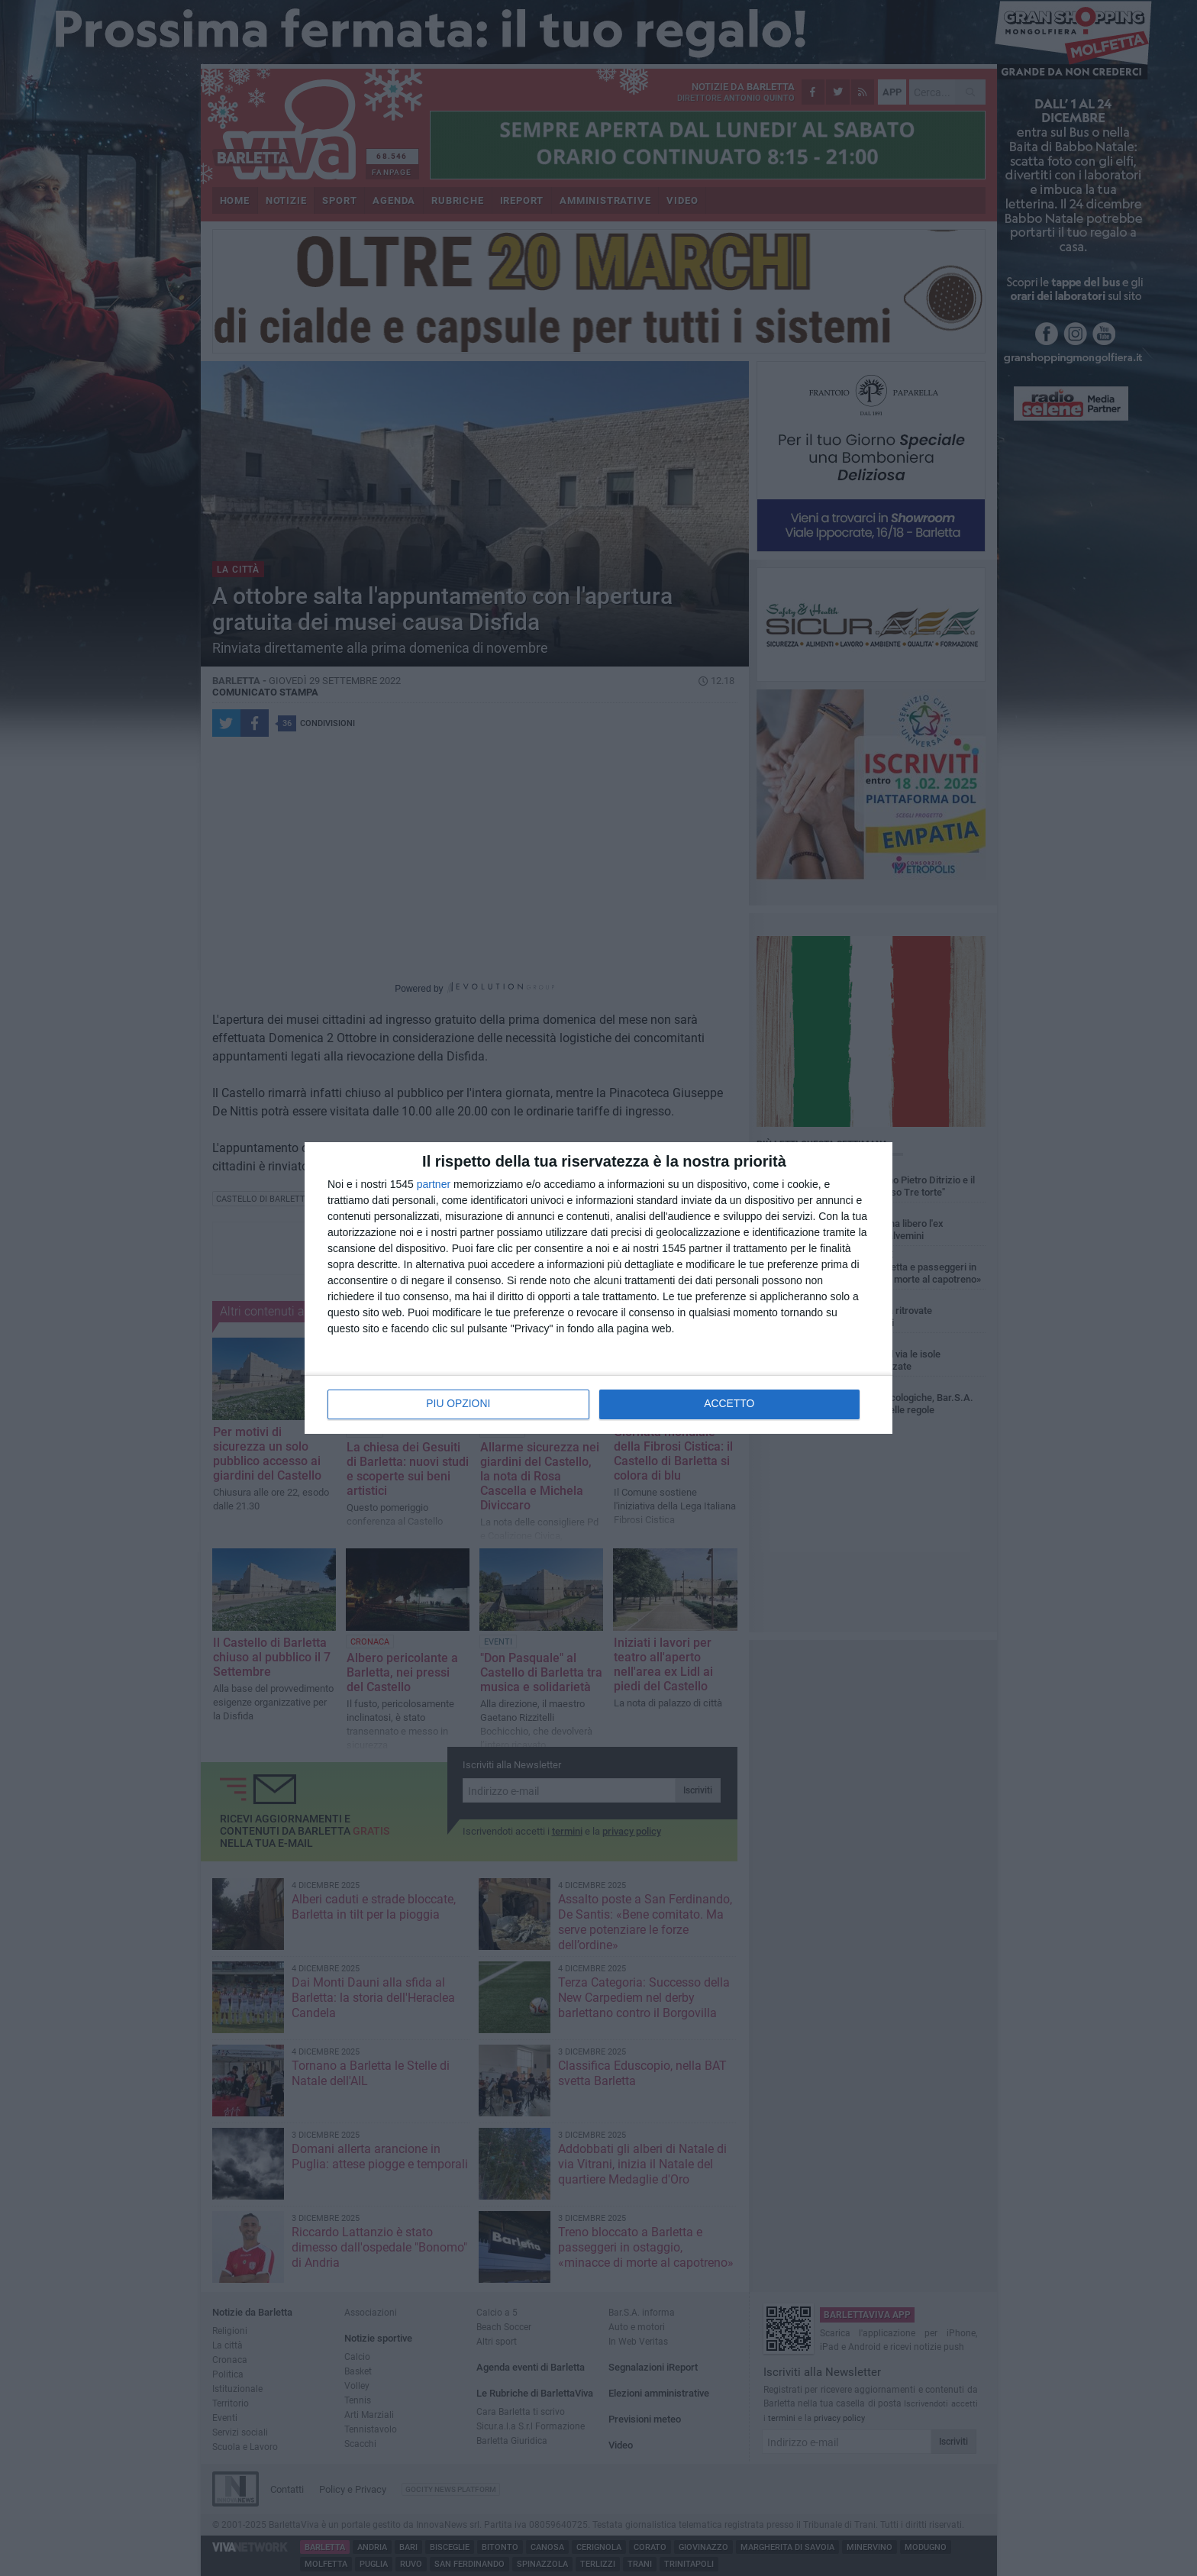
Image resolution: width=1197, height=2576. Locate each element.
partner (433, 1184)
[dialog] (598, 1288)
